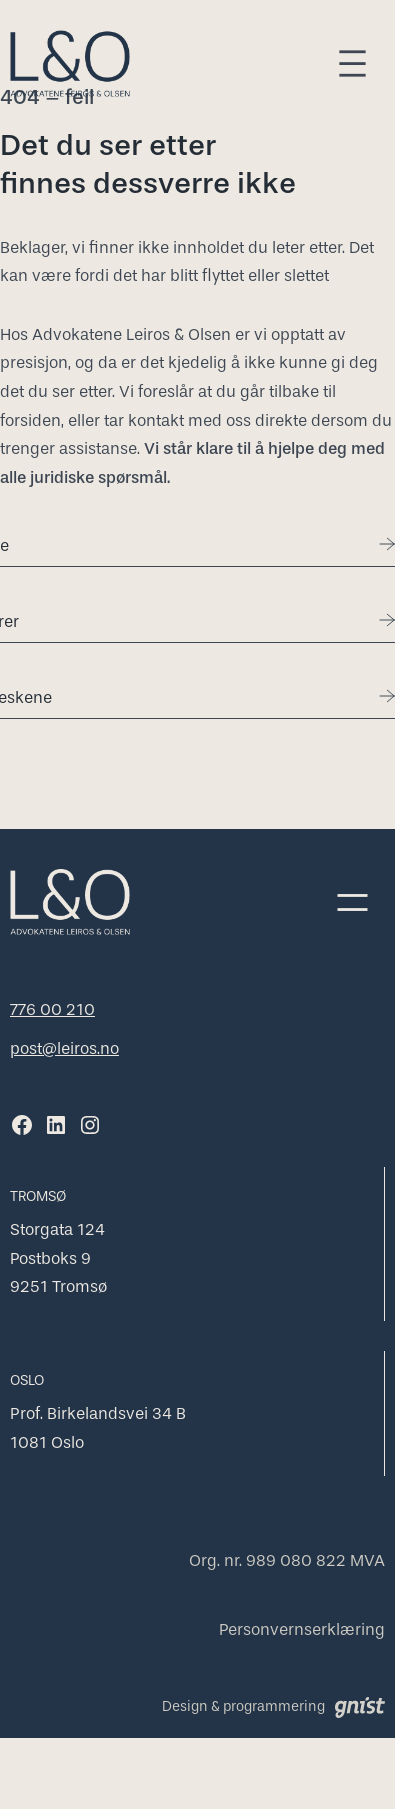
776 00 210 (52, 1009)
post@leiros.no (64, 1048)
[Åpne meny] (352, 63)
